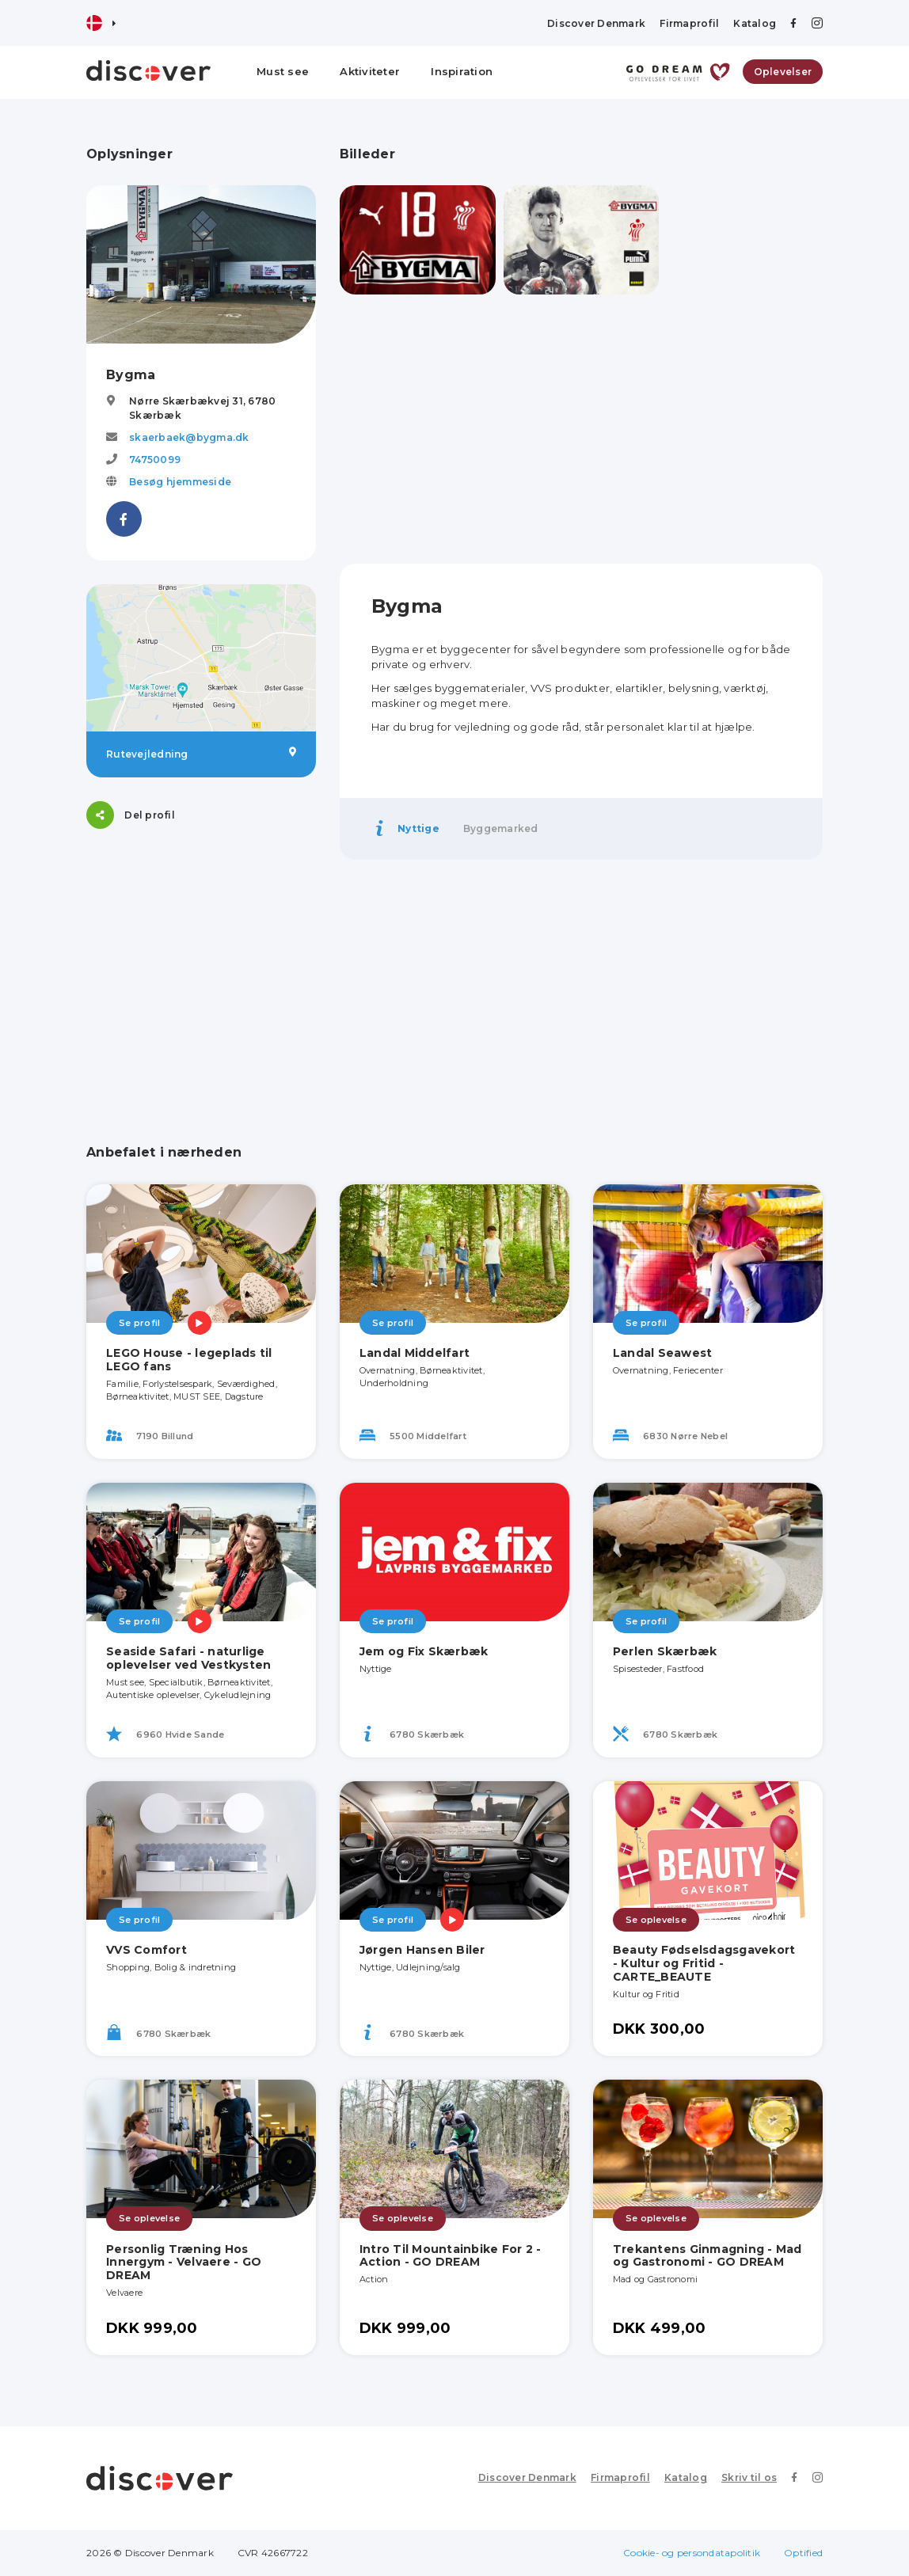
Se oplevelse (656, 1919)
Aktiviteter (370, 71)
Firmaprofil (689, 23)
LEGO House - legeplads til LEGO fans (189, 1359)
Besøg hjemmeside (180, 482)
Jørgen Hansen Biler (422, 1950)
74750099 (155, 459)
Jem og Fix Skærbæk (424, 1651)
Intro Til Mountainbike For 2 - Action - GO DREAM (450, 2256)
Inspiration (462, 71)
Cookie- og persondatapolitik (691, 2553)
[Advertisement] (581, 429)
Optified (803, 2553)
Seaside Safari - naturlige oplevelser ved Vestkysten (188, 1658)
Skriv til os (749, 2477)
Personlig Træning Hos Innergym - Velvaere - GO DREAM (183, 2262)
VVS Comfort (146, 1950)
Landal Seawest (663, 1353)
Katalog (754, 23)
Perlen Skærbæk (665, 1651)
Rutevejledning (201, 753)
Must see (283, 71)
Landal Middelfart (414, 1353)
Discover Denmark (596, 23)
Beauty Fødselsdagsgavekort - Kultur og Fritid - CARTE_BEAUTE (704, 1963)
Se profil (139, 1322)
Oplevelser (783, 72)
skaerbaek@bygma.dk (189, 437)
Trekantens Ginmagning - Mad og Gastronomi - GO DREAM (707, 2256)
